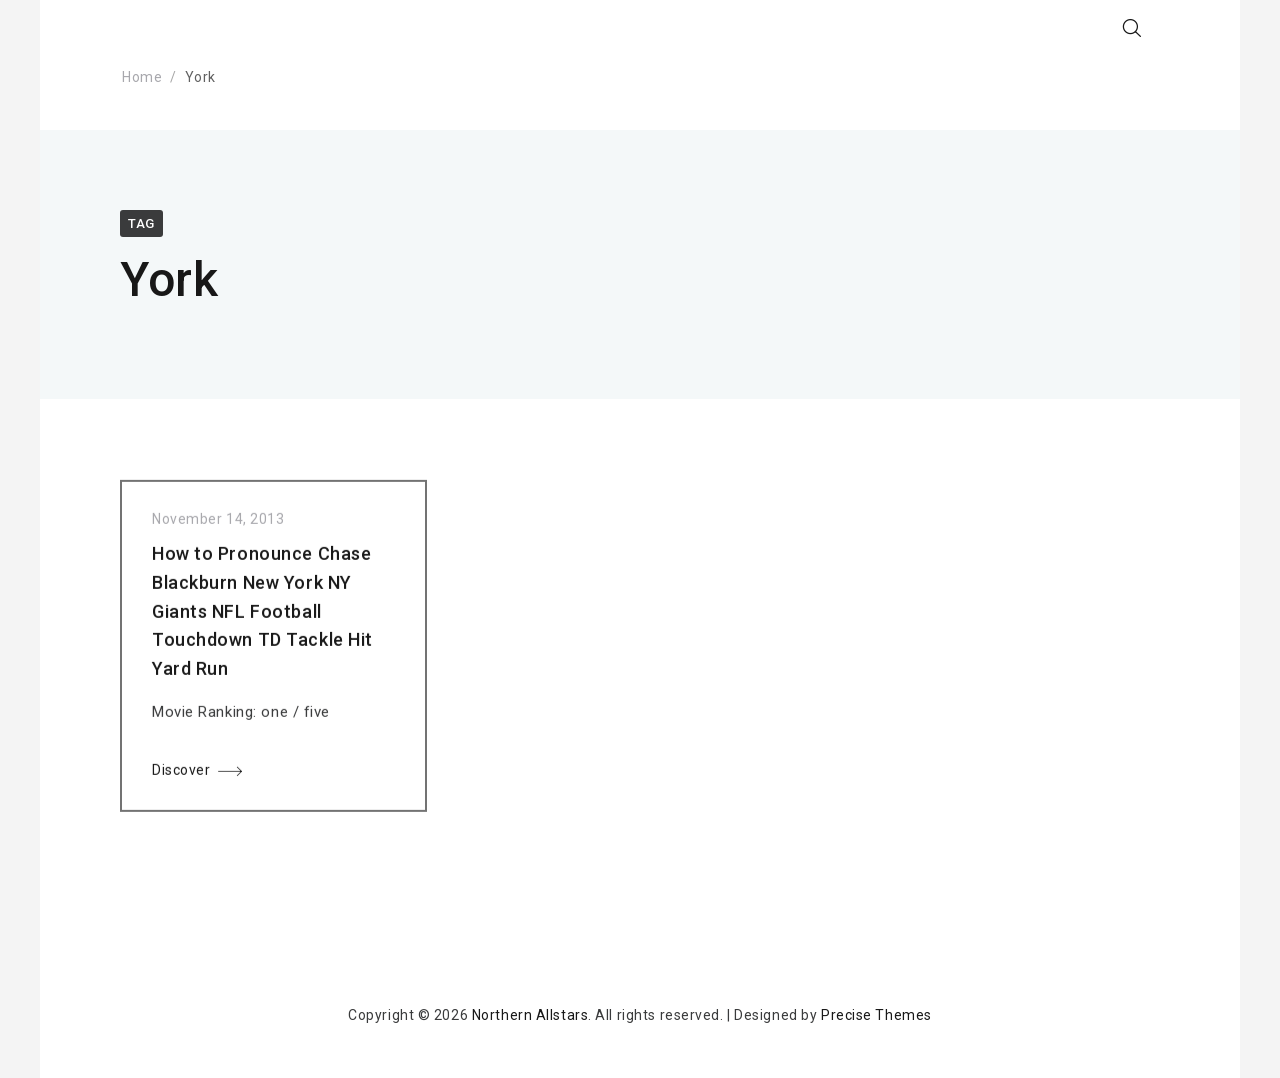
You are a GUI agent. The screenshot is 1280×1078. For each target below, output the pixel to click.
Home (142, 77)
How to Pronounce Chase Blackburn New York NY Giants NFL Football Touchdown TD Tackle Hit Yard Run (262, 615)
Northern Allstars (530, 1015)
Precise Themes (876, 1015)
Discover (181, 774)
